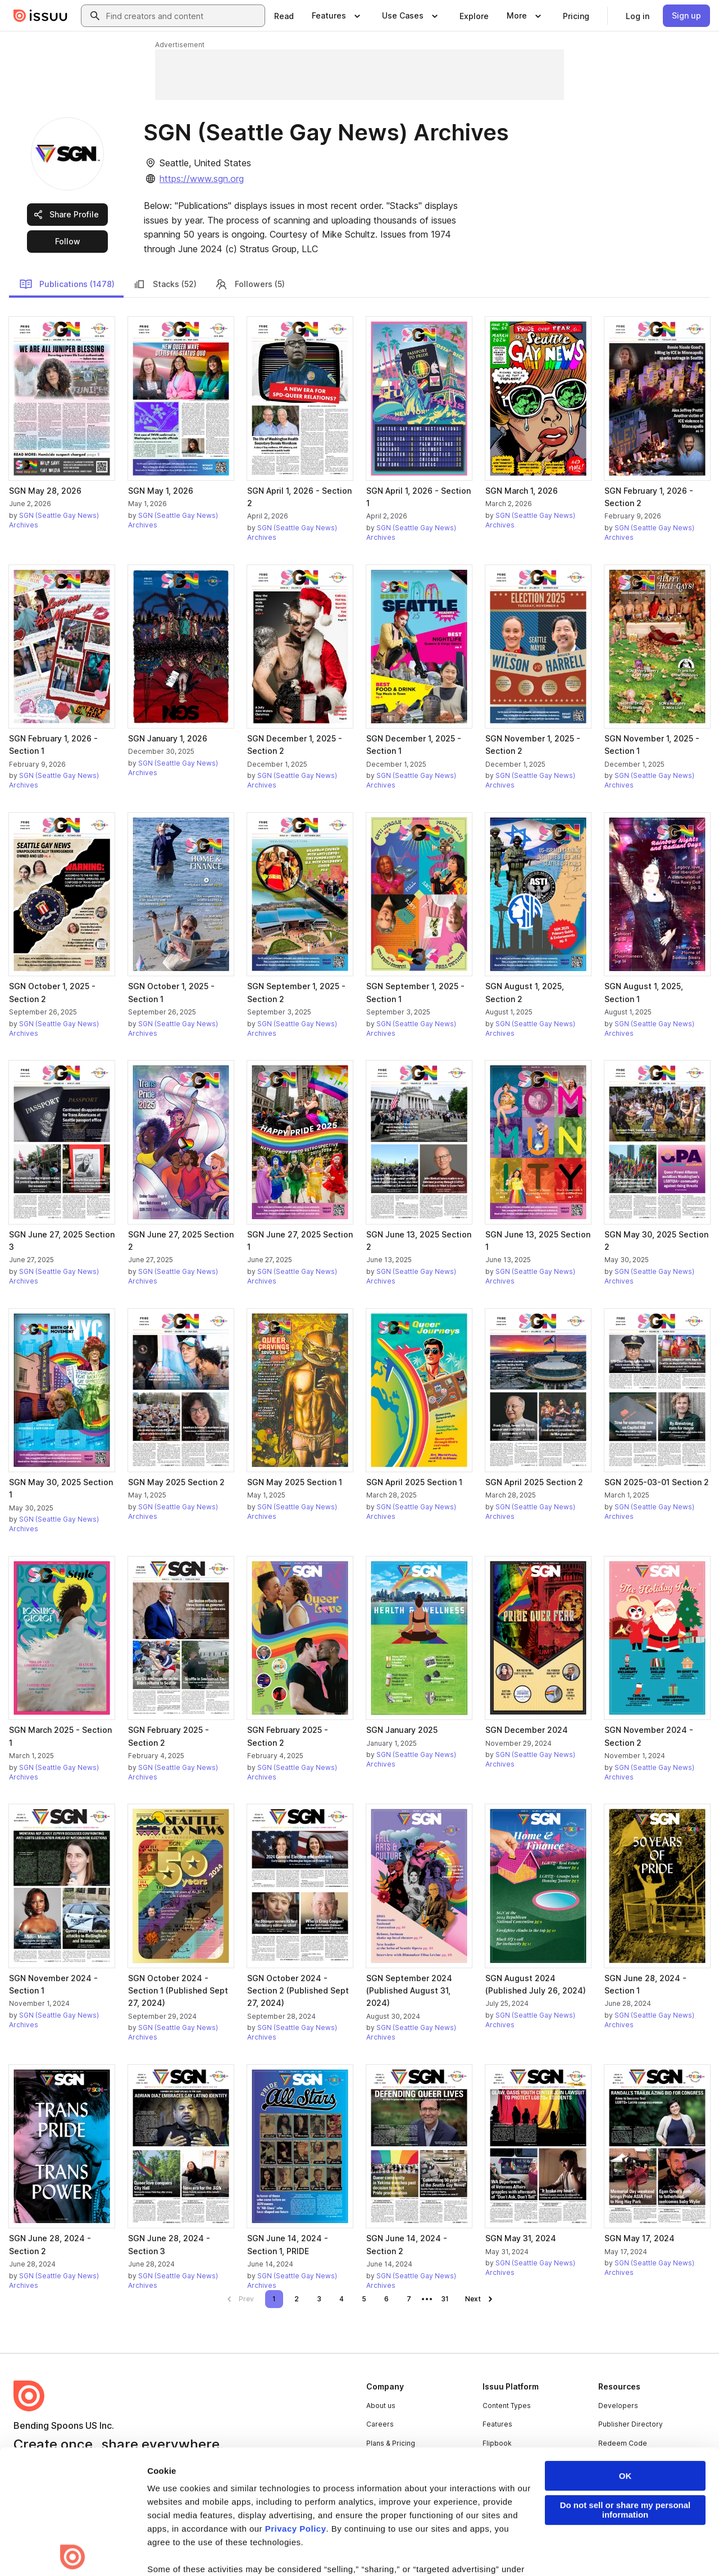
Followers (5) (250, 284)
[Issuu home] (40, 16)
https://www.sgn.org (202, 178)
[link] (284, 15)
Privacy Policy (295, 2405)
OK (625, 2352)
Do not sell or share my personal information (625, 2386)
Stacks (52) (165, 284)
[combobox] (183, 15)
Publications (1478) (67, 284)
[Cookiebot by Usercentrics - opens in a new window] (73, 2554)
